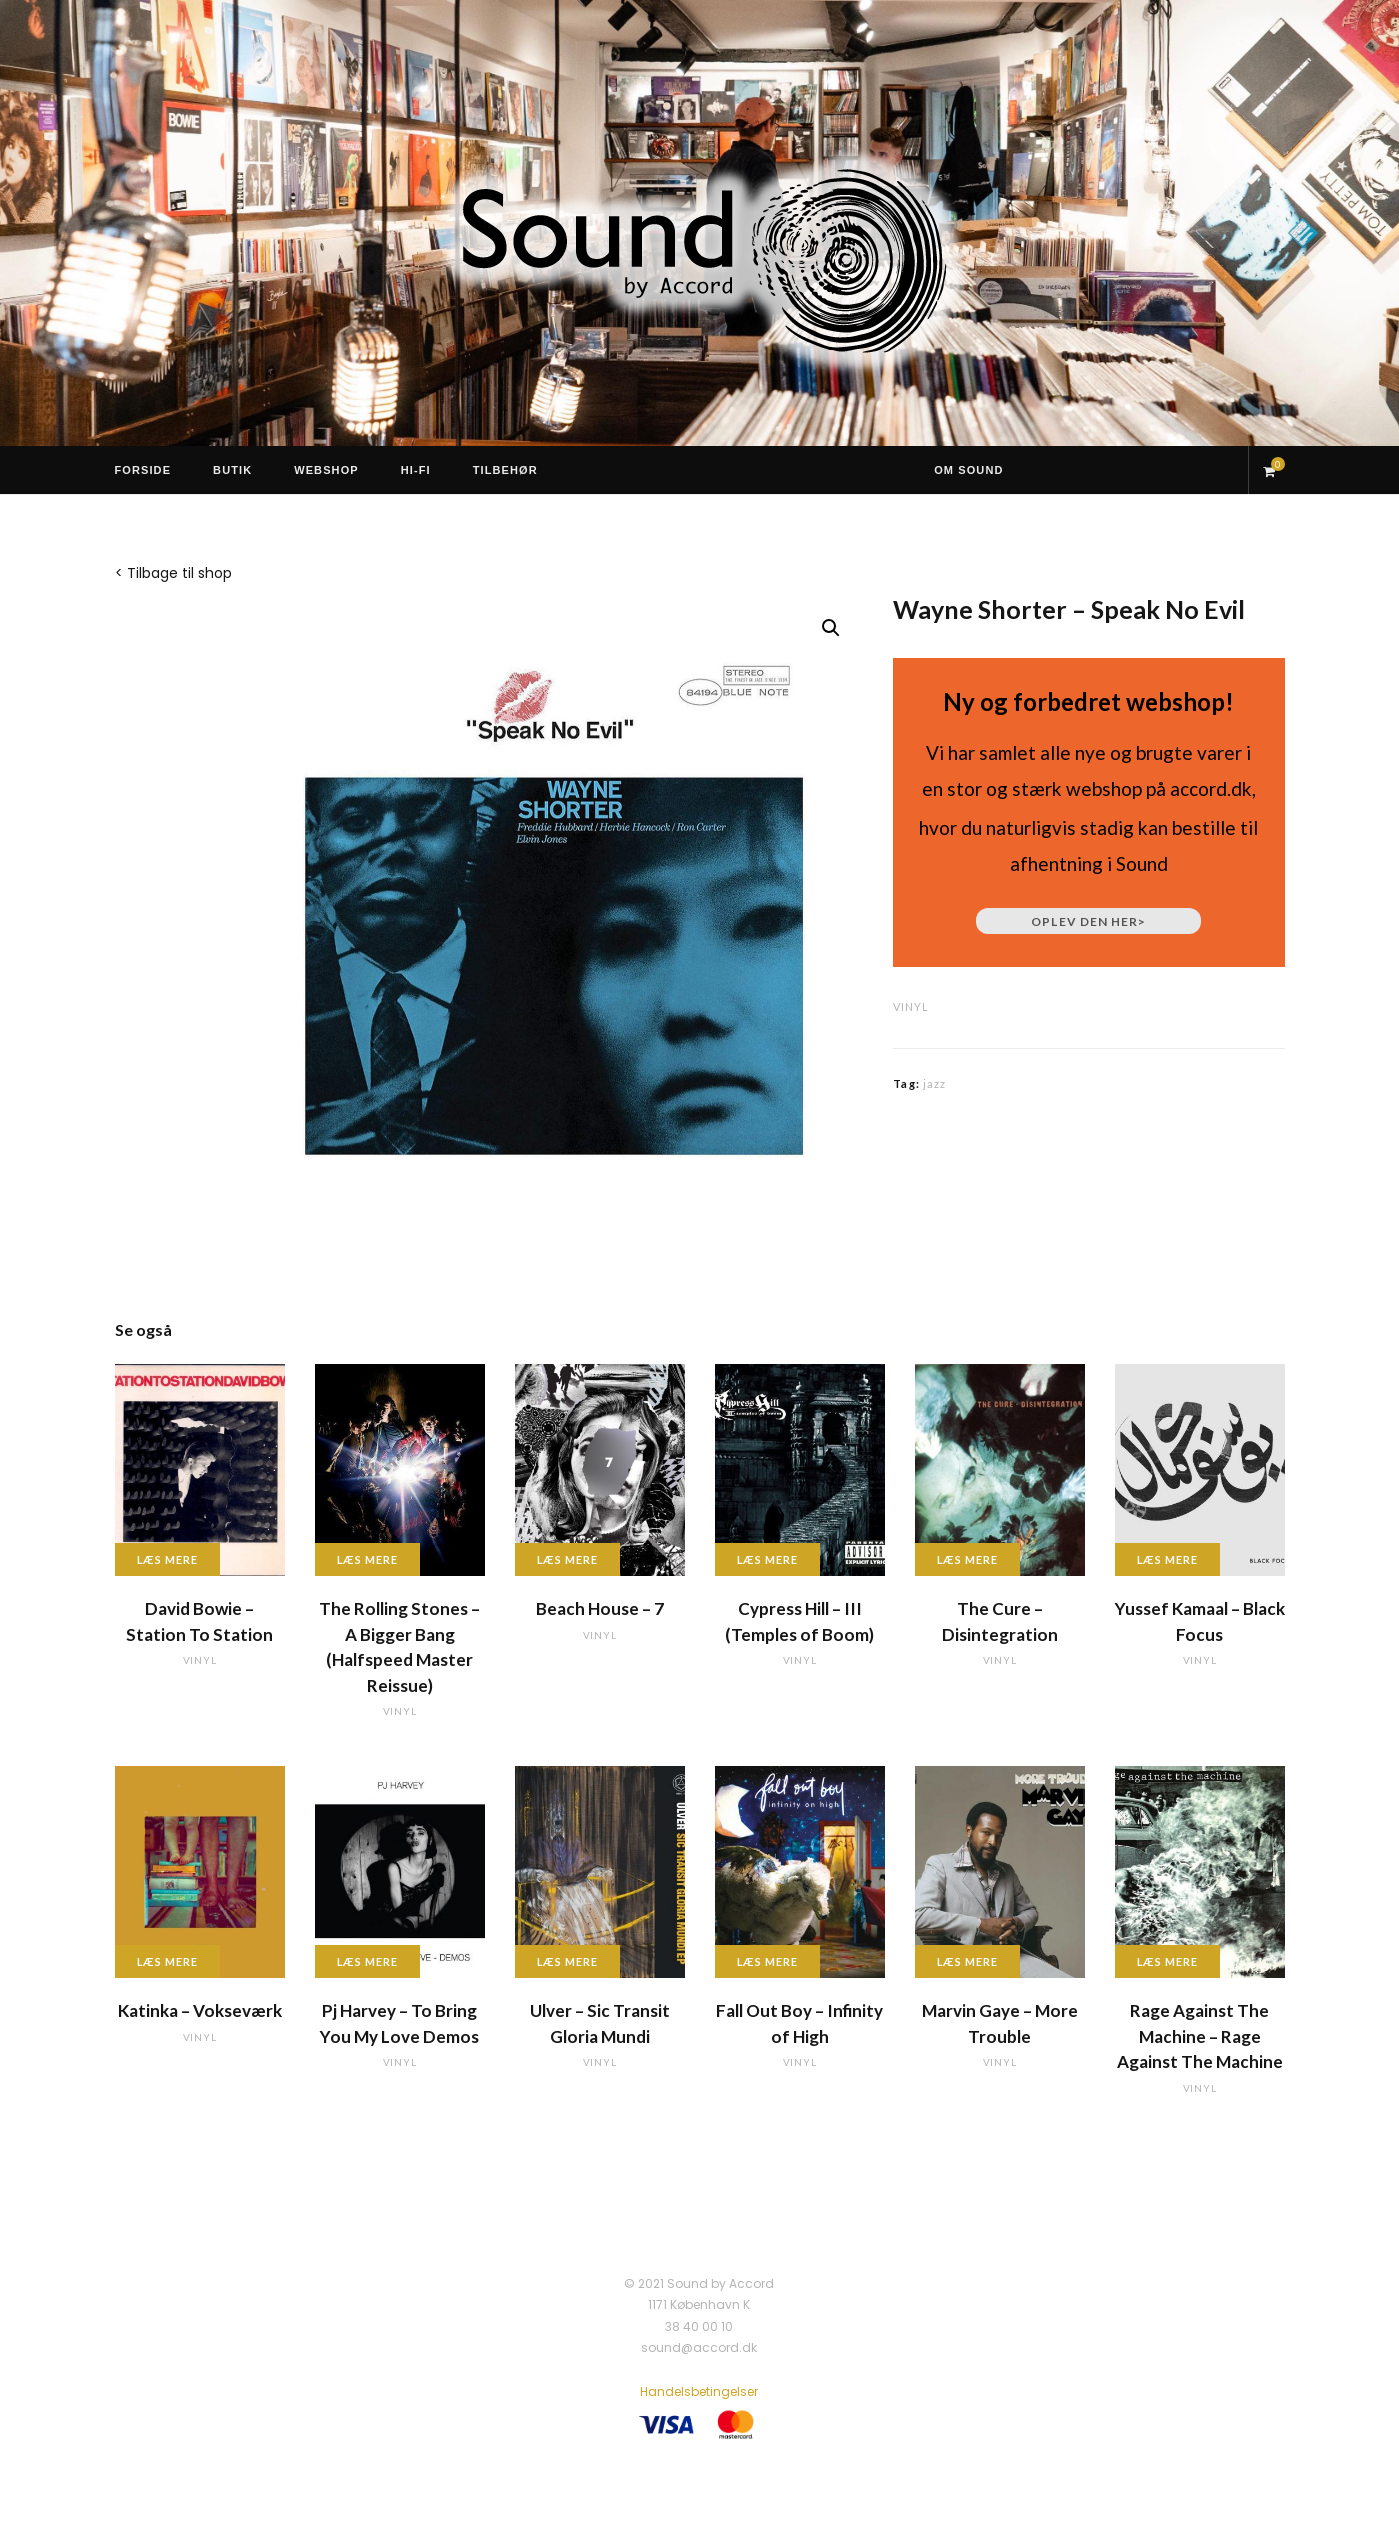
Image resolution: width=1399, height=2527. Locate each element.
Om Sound (968, 470)
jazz (934, 1083)
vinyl (911, 1006)
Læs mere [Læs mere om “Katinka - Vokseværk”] (168, 1961)
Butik (232, 470)
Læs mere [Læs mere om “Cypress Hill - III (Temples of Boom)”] (768, 1559)
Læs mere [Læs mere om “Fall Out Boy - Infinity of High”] (768, 1961)
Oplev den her (1088, 921)
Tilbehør (505, 470)
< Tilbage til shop (173, 573)
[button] (831, 628)
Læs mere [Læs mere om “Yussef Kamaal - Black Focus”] (1168, 1559)
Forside (143, 470)
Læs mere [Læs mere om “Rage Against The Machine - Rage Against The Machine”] (1168, 1961)
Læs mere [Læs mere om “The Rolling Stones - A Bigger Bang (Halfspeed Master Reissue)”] (368, 1559)
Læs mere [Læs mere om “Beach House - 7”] (568, 1559)
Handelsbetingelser (699, 2391)
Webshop (326, 470)
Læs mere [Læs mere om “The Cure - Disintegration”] (968, 1559)
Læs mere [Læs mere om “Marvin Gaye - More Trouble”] (968, 1961)
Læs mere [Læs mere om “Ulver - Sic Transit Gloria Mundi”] (568, 1961)
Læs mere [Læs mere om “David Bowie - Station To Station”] (168, 1559)
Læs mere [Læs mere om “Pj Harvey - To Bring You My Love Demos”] (368, 1961)
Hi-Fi (416, 470)
